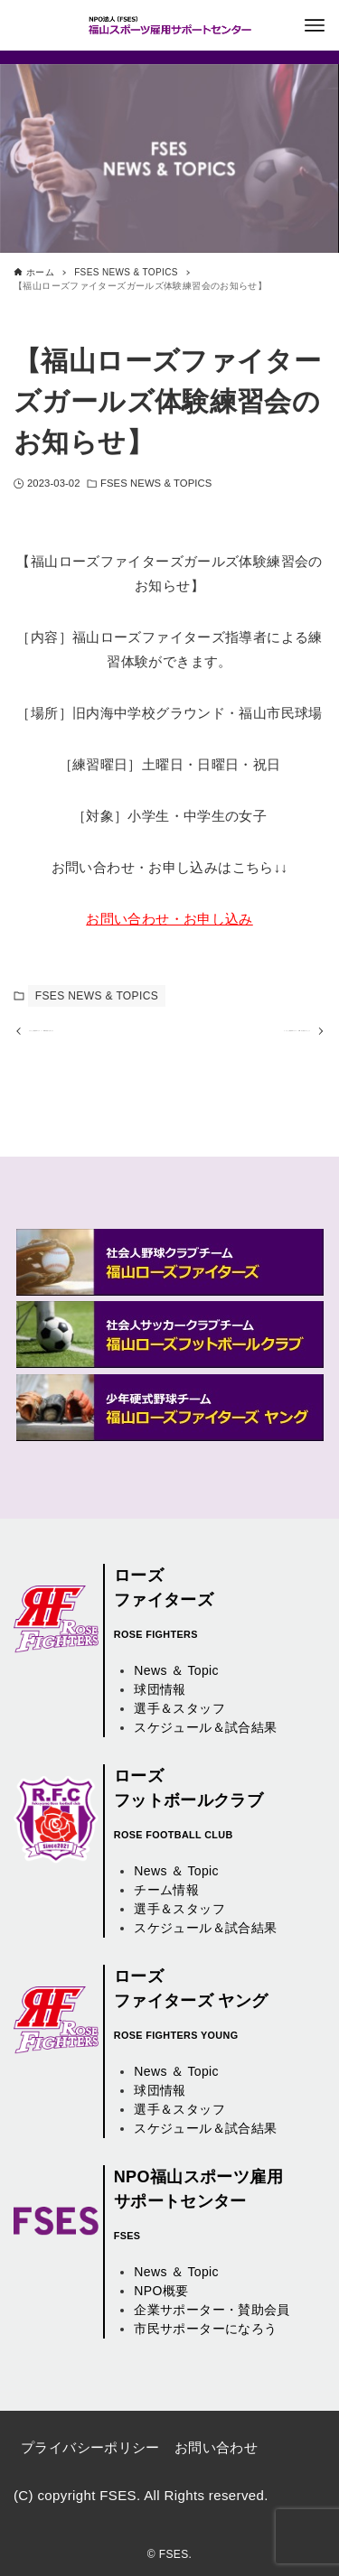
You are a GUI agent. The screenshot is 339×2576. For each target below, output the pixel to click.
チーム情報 (166, 1890)
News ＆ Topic (176, 1670)
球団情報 (160, 1689)
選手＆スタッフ (179, 1708)
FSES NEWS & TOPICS (156, 483)
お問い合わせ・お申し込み (169, 918)
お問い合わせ (216, 2447)
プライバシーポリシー (90, 2447)
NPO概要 (161, 2290)
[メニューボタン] (315, 25)
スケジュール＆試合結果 (205, 1727)
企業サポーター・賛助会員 (212, 2309)
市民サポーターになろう (205, 2328)
